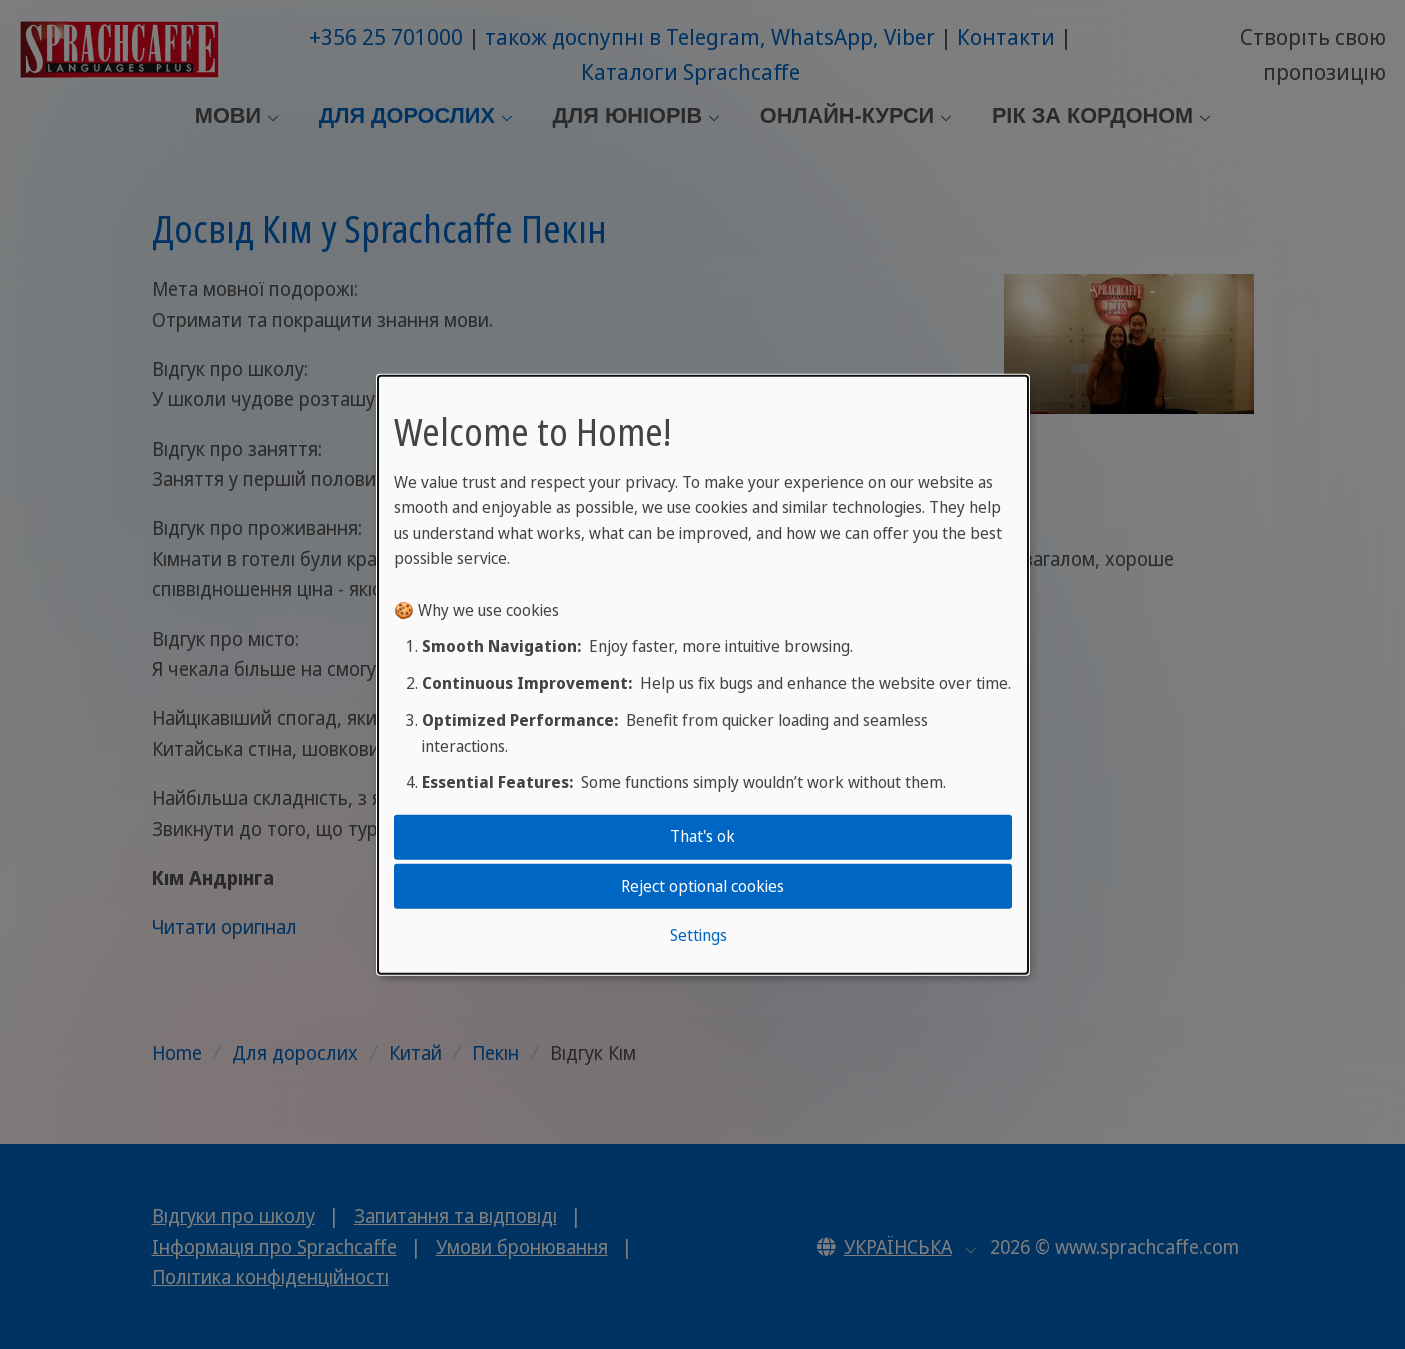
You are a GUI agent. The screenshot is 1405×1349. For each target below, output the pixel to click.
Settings (698, 935)
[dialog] (703, 674)
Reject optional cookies (702, 885)
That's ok (702, 836)
